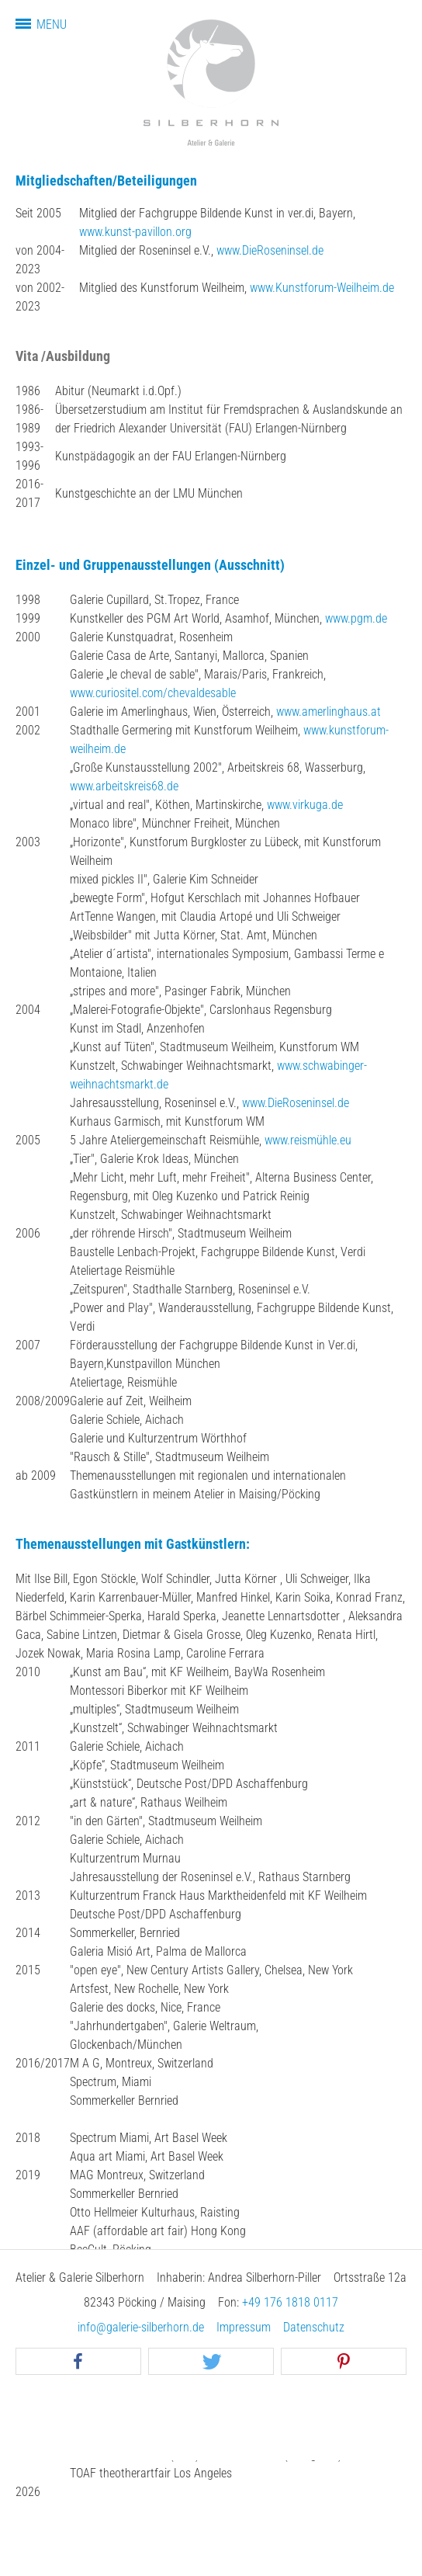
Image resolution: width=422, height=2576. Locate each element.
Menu (51, 24)
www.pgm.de (356, 618)
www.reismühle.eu (308, 1140)
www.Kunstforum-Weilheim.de (322, 287)
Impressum (243, 2327)
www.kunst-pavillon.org (135, 231)
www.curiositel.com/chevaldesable (153, 693)
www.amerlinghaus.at (328, 711)
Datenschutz (313, 2327)
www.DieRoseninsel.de (269, 250)
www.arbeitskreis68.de (124, 786)
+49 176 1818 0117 (290, 2302)
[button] (78, 2362)
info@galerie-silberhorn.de (141, 2327)
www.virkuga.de (305, 804)
